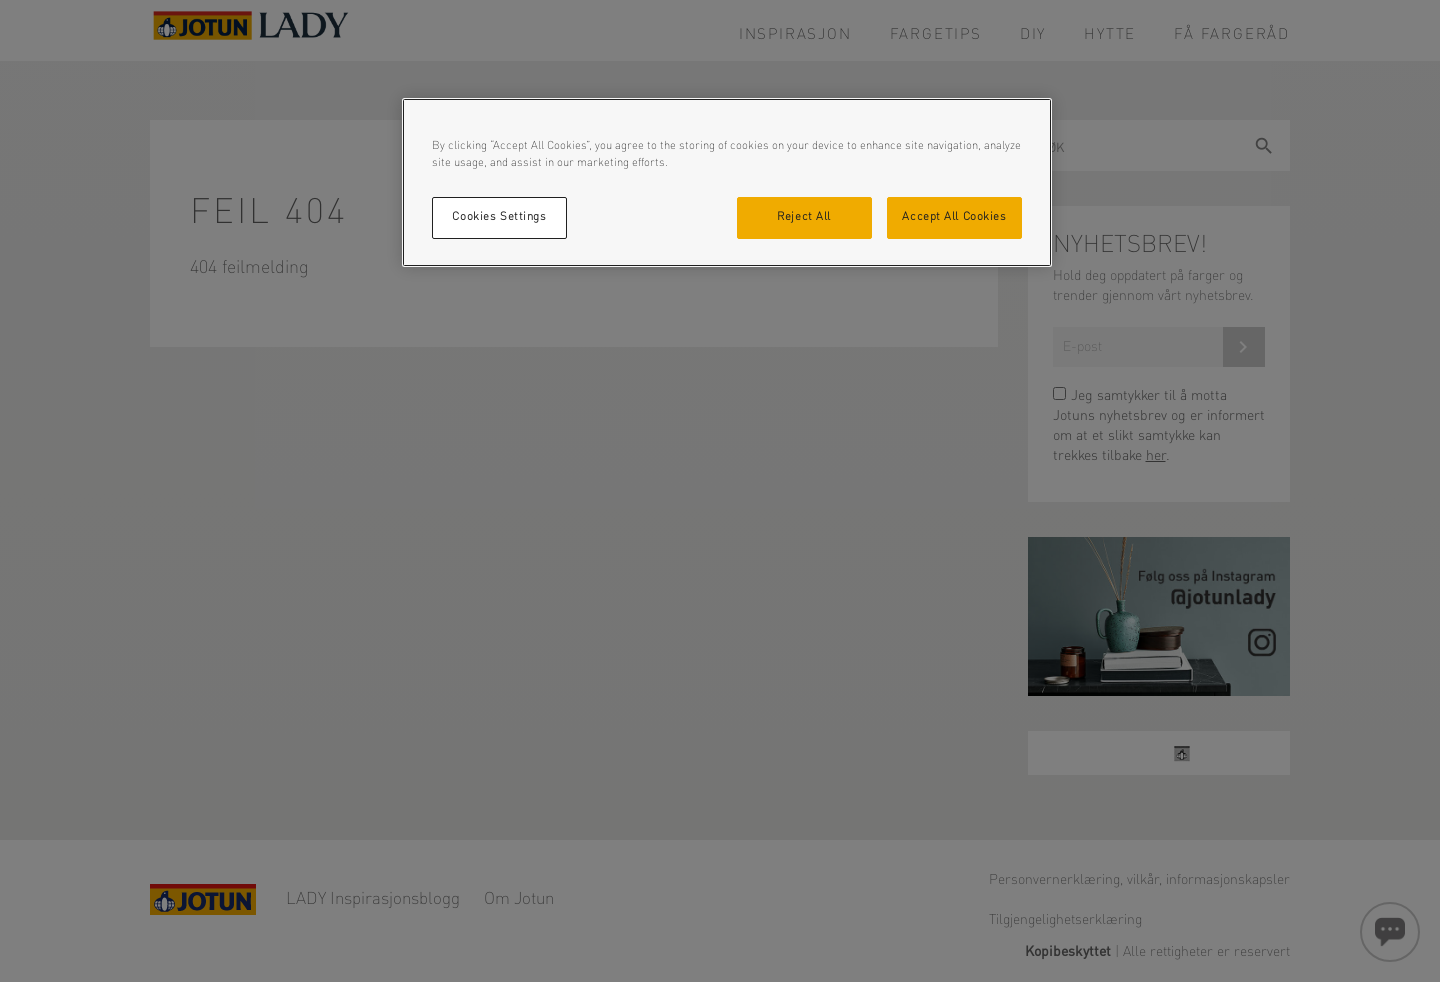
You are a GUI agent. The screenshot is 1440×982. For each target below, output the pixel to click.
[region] (727, 182)
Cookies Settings (499, 217)
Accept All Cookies (954, 217)
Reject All (804, 217)
